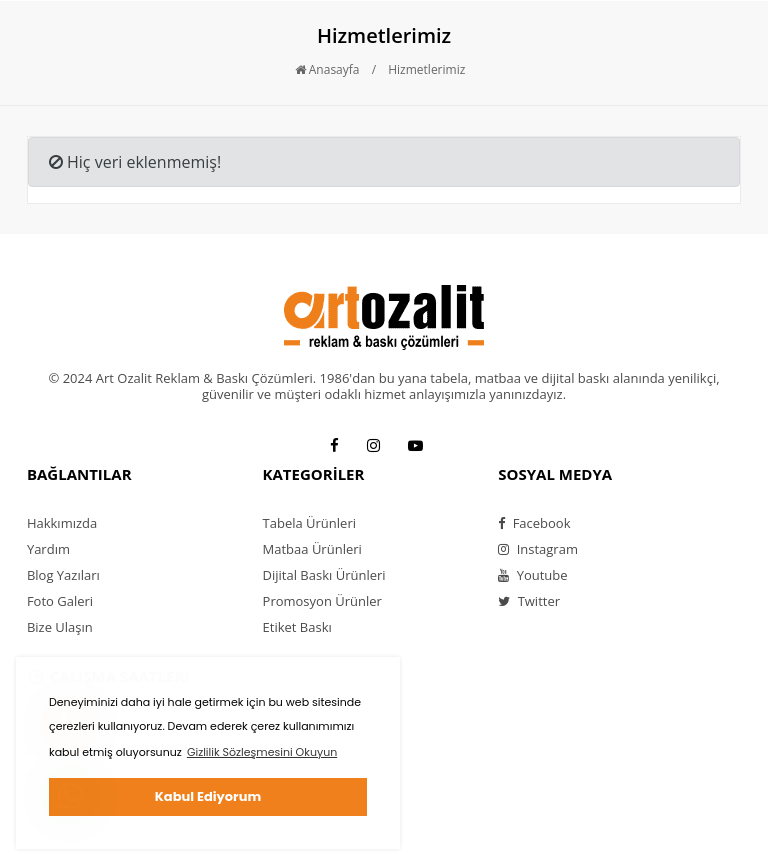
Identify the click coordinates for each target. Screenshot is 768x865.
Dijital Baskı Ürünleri (324, 575)
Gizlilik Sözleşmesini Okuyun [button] (262, 752)
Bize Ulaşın (60, 627)
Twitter (529, 601)
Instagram (538, 549)
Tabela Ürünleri (309, 523)
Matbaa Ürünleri (312, 549)
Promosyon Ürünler (322, 601)
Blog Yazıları (63, 575)
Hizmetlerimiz (426, 69)
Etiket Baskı (297, 627)
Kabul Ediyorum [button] (208, 796)
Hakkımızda (62, 523)
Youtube (532, 575)
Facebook (534, 523)
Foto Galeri (60, 601)
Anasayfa (327, 69)
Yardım (48, 549)
